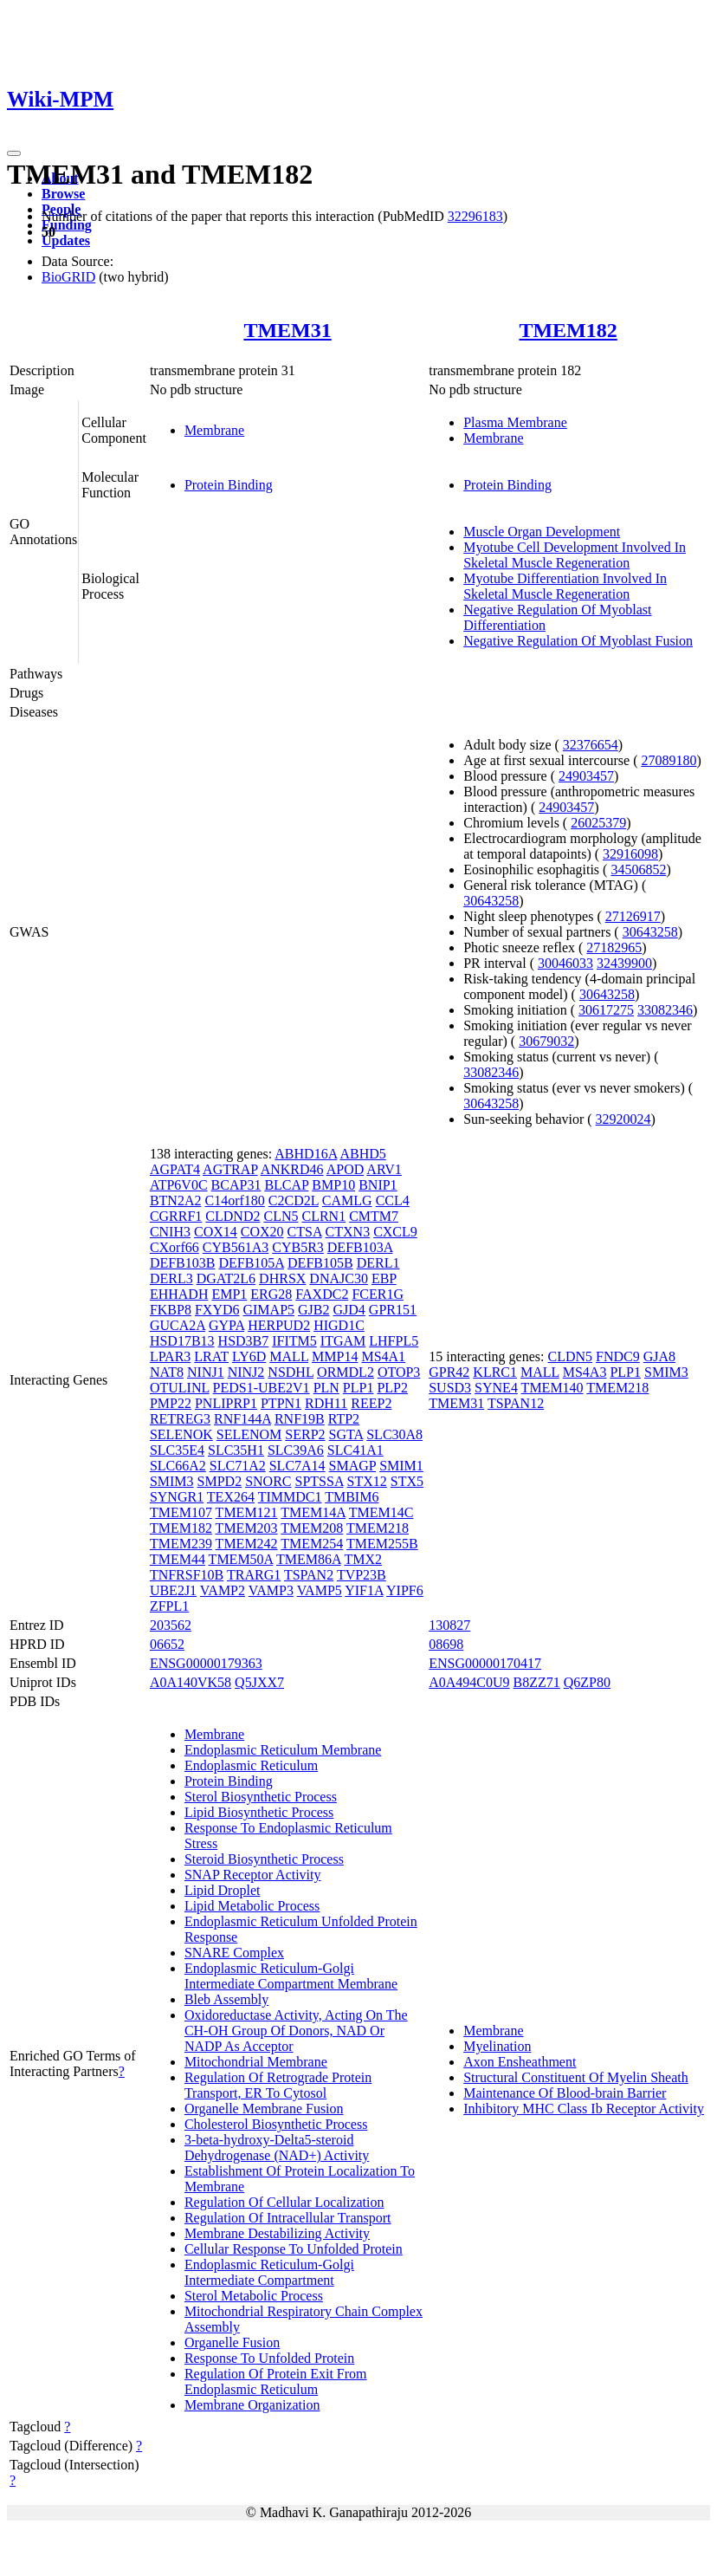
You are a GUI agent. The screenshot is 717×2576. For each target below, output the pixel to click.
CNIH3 (170, 1231)
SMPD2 (219, 1481)
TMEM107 (181, 1512)
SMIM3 (172, 1481)
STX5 (407, 1481)
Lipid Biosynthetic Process (258, 1812)
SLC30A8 (394, 1434)
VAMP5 (319, 1590)
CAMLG (347, 1200)
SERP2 (305, 1434)
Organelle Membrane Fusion (264, 2108)
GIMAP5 (268, 1309)
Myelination (497, 2046)
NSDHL (290, 1372)
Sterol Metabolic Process (253, 2295)
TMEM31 (287, 330)
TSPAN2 (308, 1574)
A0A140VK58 (190, 1682)
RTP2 (343, 1418)
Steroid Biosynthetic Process (264, 1859)
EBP (384, 1278)
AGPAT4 (175, 1169)
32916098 (630, 854)
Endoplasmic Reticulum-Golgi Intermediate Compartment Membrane (290, 1976)
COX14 (215, 1231)
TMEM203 (247, 1528)
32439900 (624, 963)
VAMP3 (271, 1590)
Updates (66, 240)
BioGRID (68, 276)
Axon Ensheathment (519, 2061)
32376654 (590, 744)
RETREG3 (180, 1418)
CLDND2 (232, 1216)
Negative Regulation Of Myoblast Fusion (578, 640)
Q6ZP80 (587, 1682)
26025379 (598, 822)
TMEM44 (177, 1559)
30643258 (491, 900)
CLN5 (280, 1216)
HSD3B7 (243, 1340)
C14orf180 (234, 1200)
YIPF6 (404, 1590)
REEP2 (371, 1403)
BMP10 (333, 1185)
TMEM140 (552, 1387)
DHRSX (282, 1278)
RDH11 (326, 1403)
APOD (345, 1169)
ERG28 (271, 1294)
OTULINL (180, 1387)
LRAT (211, 1356)
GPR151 (393, 1309)
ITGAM (342, 1340)
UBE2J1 (173, 1590)
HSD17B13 (182, 1340)
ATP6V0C (179, 1185)
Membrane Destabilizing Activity (277, 2233)
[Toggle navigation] (14, 153)
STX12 (367, 1481)
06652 (167, 1644)
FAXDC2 (321, 1294)
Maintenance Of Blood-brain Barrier (564, 2093)
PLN (326, 1387)
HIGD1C (339, 1325)
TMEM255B (382, 1543)
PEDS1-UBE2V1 (261, 1387)
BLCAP (286, 1185)
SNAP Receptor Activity (252, 1874)
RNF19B (300, 1418)
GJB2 (313, 1309)
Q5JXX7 (259, 1682)
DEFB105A (251, 1263)
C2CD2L (293, 1200)
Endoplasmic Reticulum (251, 1765)
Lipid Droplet (222, 1890)
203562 (170, 1625)
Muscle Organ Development (541, 531)
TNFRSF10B (186, 1574)
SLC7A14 (297, 1465)
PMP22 (170, 1403)
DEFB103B (183, 1263)
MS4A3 (585, 1372)
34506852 (638, 869)
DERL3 (171, 1278)
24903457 (586, 776)
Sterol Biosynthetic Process (260, 1796)
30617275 (606, 1009)
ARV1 (384, 1169)
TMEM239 (181, 1543)
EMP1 (229, 1294)
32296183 (475, 216)
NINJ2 (246, 1372)
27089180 (668, 760)
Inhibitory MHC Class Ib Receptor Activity (583, 2108)
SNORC (268, 1481)
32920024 (623, 1119)
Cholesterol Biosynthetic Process (276, 2124)
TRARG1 (254, 1574)
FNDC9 (618, 1356)
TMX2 (363, 1559)
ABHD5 (362, 1153)
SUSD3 (450, 1387)
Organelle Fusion (232, 2342)
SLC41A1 (355, 1450)
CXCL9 (395, 1231)
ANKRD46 (292, 1169)
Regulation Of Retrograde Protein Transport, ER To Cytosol (277, 2085)
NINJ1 (205, 1372)
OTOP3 (399, 1372)
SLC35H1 (236, 1450)
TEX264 (231, 1496)
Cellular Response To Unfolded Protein (293, 2249)
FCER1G (378, 1294)
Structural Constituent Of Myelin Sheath (575, 2077)
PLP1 (358, 1387)
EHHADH (179, 1294)
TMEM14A (313, 1512)
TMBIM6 (351, 1496)
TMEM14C (381, 1512)
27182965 (614, 947)
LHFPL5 (393, 1340)
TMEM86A (308, 1559)
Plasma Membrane (515, 422)
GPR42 (449, 1372)
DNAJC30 (338, 1278)
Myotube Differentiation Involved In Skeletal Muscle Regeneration (565, 586)
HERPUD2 (279, 1325)
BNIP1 (377, 1185)
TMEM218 (377, 1528)
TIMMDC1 (290, 1496)
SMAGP (353, 1465)
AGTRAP (230, 1169)
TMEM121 (247, 1512)
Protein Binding (228, 484)
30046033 (565, 963)
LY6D (249, 1356)
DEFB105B (320, 1263)
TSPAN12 (516, 1403)
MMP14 (335, 1356)
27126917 (633, 916)
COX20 (262, 1231)
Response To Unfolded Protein (269, 2358)
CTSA (304, 1231)
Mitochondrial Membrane (255, 2061)
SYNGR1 (176, 1496)
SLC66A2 (178, 1465)
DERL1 (378, 1263)
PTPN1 (281, 1403)
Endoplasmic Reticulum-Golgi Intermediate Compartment (269, 2272)
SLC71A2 (238, 1465)
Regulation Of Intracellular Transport (287, 2217)
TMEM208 (312, 1528)
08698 (446, 1644)
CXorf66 (174, 1247)
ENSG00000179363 (206, 1663)
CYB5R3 (298, 1247)
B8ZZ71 (537, 1682)
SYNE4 (496, 1387)
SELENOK (181, 1434)
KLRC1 (495, 1372)
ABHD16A (306, 1153)
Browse (63, 193)
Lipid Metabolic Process (252, 1905)
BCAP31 (236, 1185)
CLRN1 (323, 1216)
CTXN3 (348, 1231)
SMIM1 (401, 1465)
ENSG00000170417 (485, 1663)
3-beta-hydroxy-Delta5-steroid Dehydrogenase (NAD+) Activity (276, 2147)
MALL (288, 1356)
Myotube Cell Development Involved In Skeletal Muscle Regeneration (574, 555)
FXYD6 (217, 1309)
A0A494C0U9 (469, 1682)
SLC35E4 (177, 1450)
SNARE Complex (234, 1952)
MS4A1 (383, 1356)
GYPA (226, 1325)
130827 (449, 1625)
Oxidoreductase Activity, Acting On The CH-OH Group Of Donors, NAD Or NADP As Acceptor (296, 2031)
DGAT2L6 (226, 1278)
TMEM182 (568, 330)
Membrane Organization (252, 2405)
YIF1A (364, 1590)
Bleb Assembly (226, 1999)
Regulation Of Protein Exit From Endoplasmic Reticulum (275, 2381)
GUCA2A (177, 1325)
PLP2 (392, 1387)
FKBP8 (170, 1309)
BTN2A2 (176, 1200)
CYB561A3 (235, 1247)
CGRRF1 (176, 1216)
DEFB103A (360, 1247)
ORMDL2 (345, 1372)
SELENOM (249, 1434)
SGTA (346, 1434)
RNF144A (242, 1418)
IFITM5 (294, 1340)
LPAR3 (170, 1356)
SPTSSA (319, 1481)
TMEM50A (241, 1559)
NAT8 (167, 1372)
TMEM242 (247, 1543)
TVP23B (361, 1574)
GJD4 (349, 1309)
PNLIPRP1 (226, 1403)
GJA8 (659, 1356)
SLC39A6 (296, 1450)
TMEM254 (312, 1543)
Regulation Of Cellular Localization (284, 2202)
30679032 (546, 1041)
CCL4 (393, 1200)
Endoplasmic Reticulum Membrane (283, 1749)
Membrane (214, 430)
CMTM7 (373, 1216)
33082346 (665, 1009)
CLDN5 (570, 1356)
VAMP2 (222, 1590)
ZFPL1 (169, 1606)
